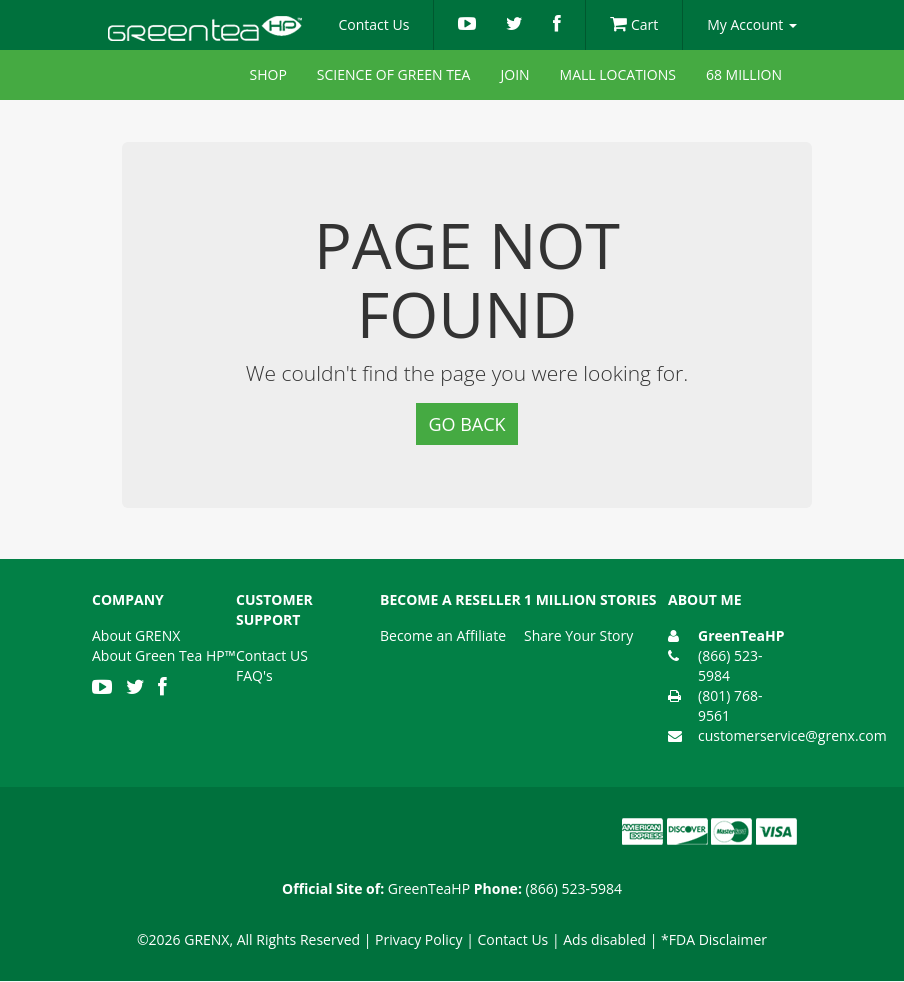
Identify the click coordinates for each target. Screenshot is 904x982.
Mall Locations (618, 74)
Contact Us (374, 24)
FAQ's (254, 675)
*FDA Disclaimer (714, 939)
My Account (752, 24)
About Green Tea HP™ (163, 655)
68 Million (744, 74)
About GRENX (136, 635)
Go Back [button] (466, 424)
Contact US (272, 655)
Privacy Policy (418, 939)
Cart (634, 24)
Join (514, 74)
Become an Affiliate (443, 635)
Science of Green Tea (394, 74)
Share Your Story (578, 635)
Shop (268, 74)
